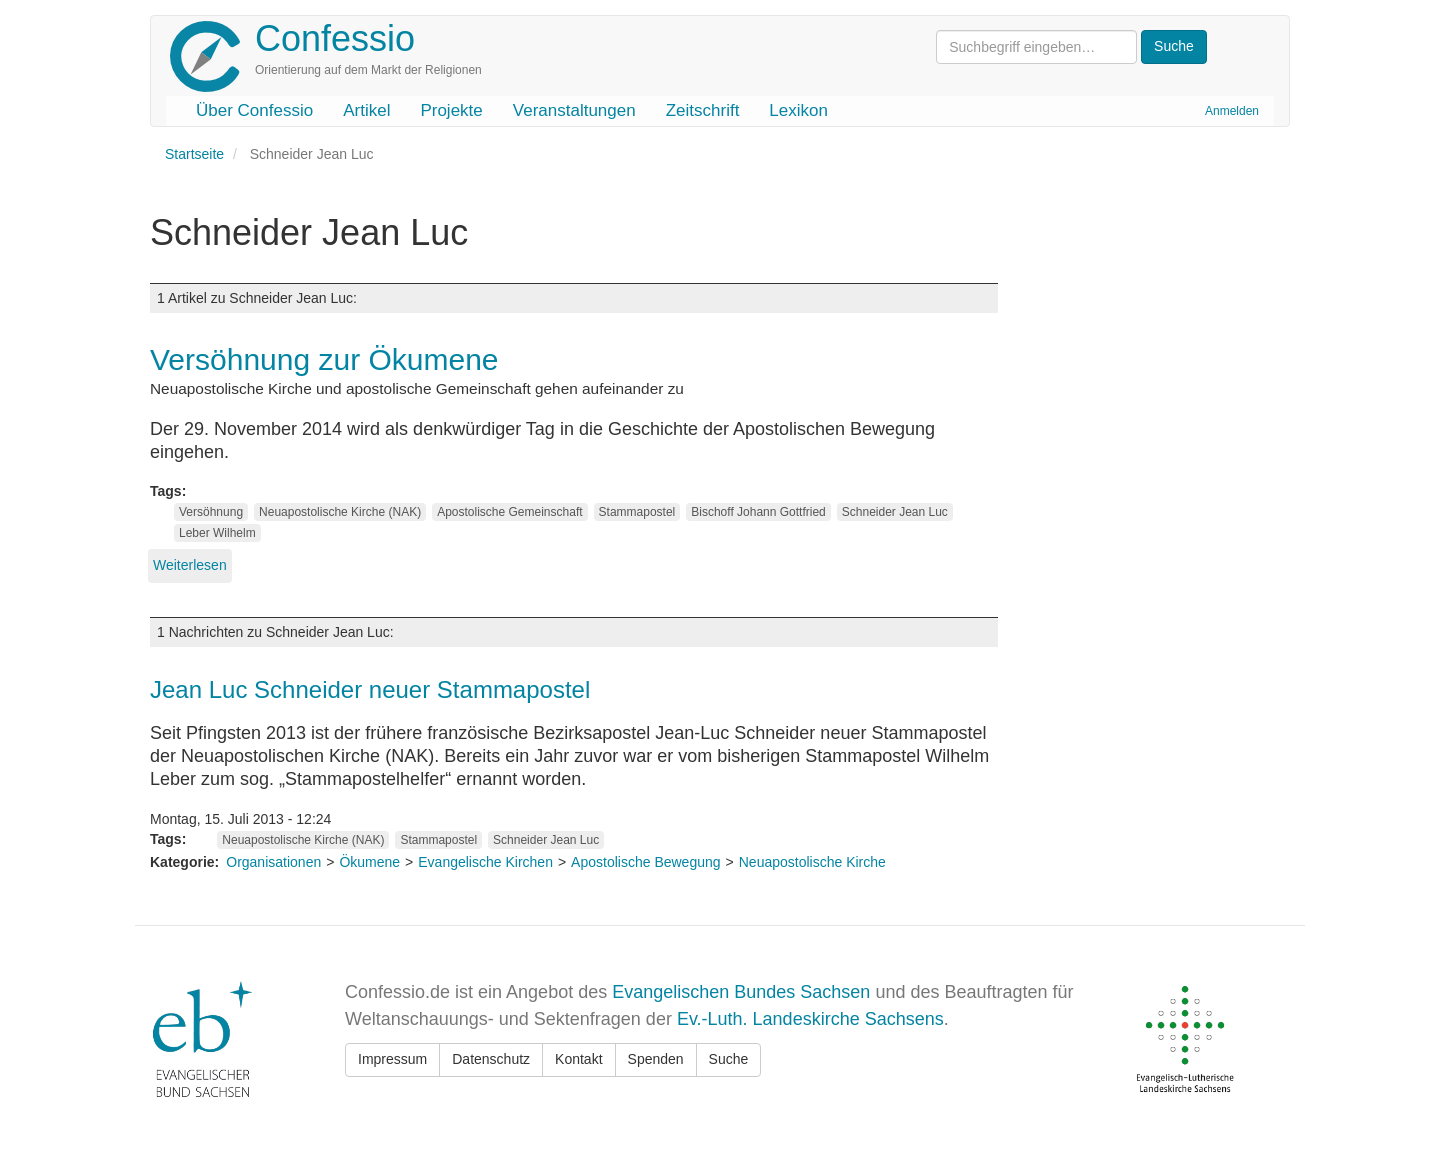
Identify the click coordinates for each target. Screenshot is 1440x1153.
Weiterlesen (190, 565)
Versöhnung (211, 512)
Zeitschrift (703, 110)
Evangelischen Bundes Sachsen (741, 992)
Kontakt (578, 1059)
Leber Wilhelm (217, 533)
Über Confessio (254, 110)
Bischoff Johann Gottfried (758, 512)
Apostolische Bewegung (645, 862)
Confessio (335, 38)
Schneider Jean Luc (895, 512)
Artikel (366, 110)
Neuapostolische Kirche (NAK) (340, 512)
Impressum (392, 1059)
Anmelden (1232, 111)
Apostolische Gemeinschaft (509, 512)
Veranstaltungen (574, 110)
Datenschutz (491, 1059)
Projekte (451, 110)
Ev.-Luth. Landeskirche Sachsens (810, 1019)
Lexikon (798, 110)
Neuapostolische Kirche (812, 862)
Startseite (194, 154)
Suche (729, 1059)
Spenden (656, 1059)
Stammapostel (637, 512)
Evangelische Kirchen (485, 862)
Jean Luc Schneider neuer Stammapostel (370, 689)
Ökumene (369, 862)
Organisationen (273, 862)
